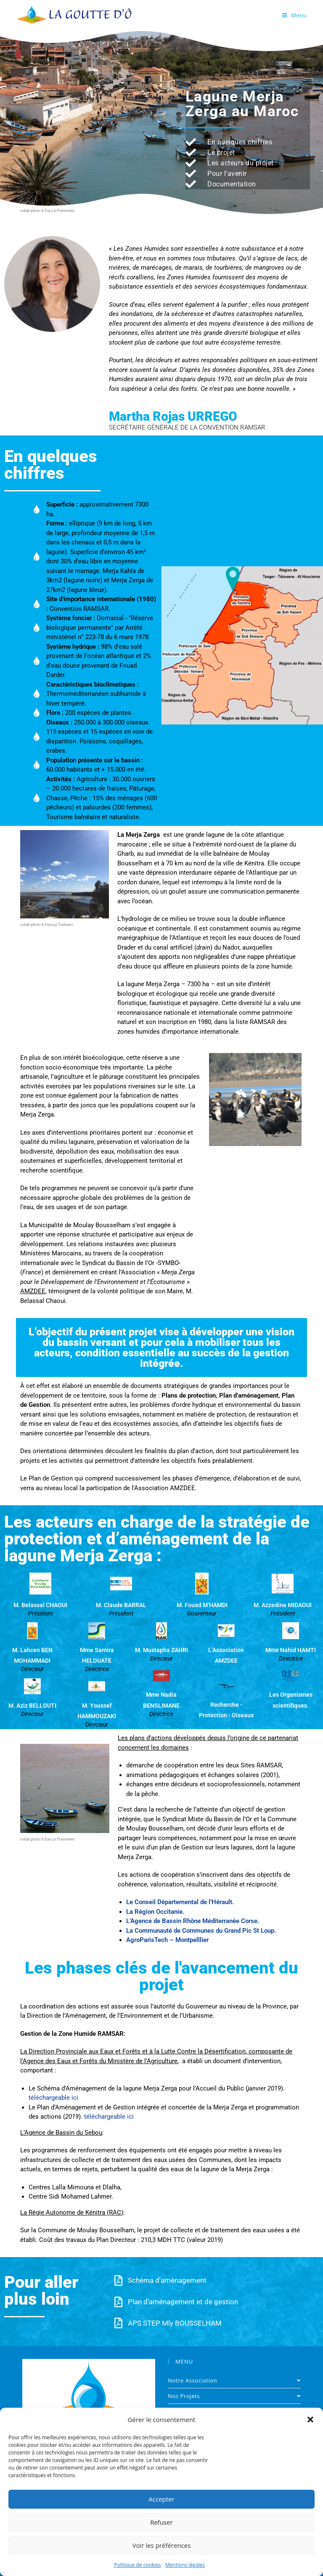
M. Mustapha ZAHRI (161, 1650)
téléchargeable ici (53, 2097)
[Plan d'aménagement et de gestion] (118, 2302)
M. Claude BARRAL (121, 1605)
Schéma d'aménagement (167, 2280)
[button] (310, 2419)
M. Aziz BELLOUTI (32, 1705)
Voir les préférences (161, 2545)
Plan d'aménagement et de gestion (183, 2301)
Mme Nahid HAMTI (290, 1650)
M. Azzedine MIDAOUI (283, 1605)
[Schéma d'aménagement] (118, 2280)
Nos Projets (234, 2396)
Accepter (161, 2499)
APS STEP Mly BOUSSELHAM (175, 2323)
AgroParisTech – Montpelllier (167, 1940)
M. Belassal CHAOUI (40, 1605)
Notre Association (234, 2380)
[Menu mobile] (294, 15)
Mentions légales (185, 2564)
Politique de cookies (137, 2564)
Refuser (161, 2522)
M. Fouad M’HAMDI (202, 1605)
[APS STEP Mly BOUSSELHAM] (118, 2323)
